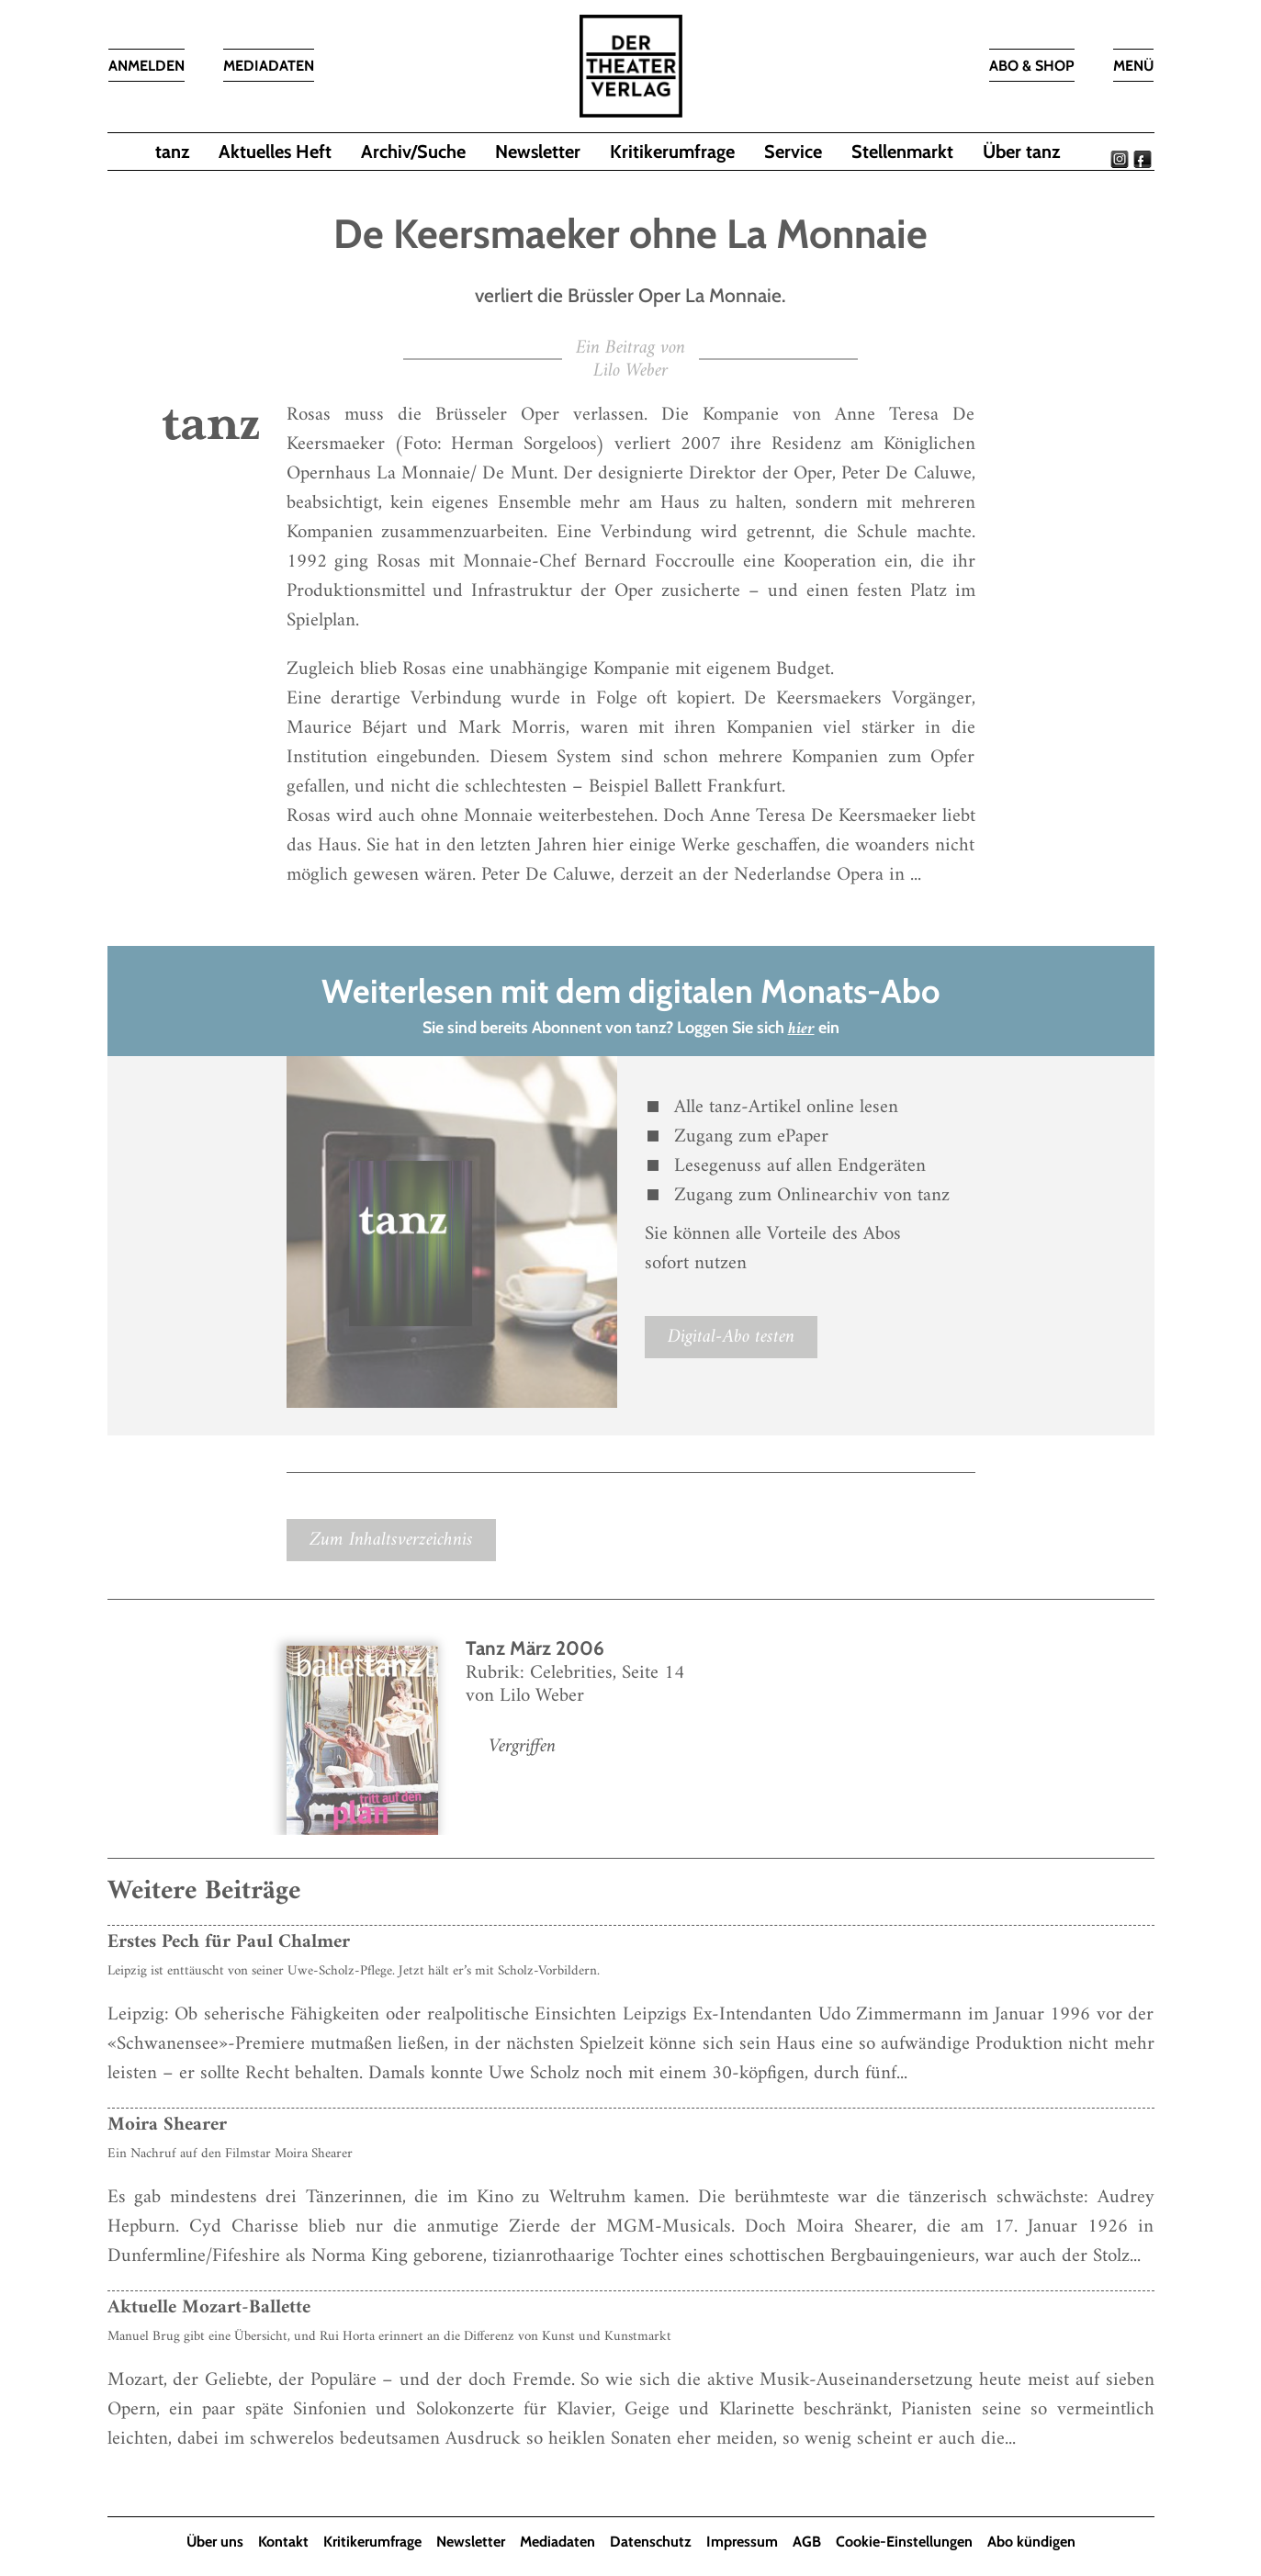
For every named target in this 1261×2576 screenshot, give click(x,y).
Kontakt (283, 2541)
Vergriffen (522, 1746)
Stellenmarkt (902, 152)
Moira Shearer (167, 2125)
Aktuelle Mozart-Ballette (208, 2307)
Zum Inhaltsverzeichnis (391, 1540)
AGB (807, 2541)
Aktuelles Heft (275, 152)
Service (793, 152)
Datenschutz (651, 2541)
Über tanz (1021, 152)
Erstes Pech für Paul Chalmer (228, 1942)
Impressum (742, 2541)
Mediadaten (557, 2541)
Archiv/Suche (413, 152)
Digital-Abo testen (731, 1337)
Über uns (214, 2541)
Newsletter (537, 152)
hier (801, 1029)
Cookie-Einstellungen (904, 2541)
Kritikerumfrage (672, 152)
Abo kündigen (1031, 2541)
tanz (172, 152)
